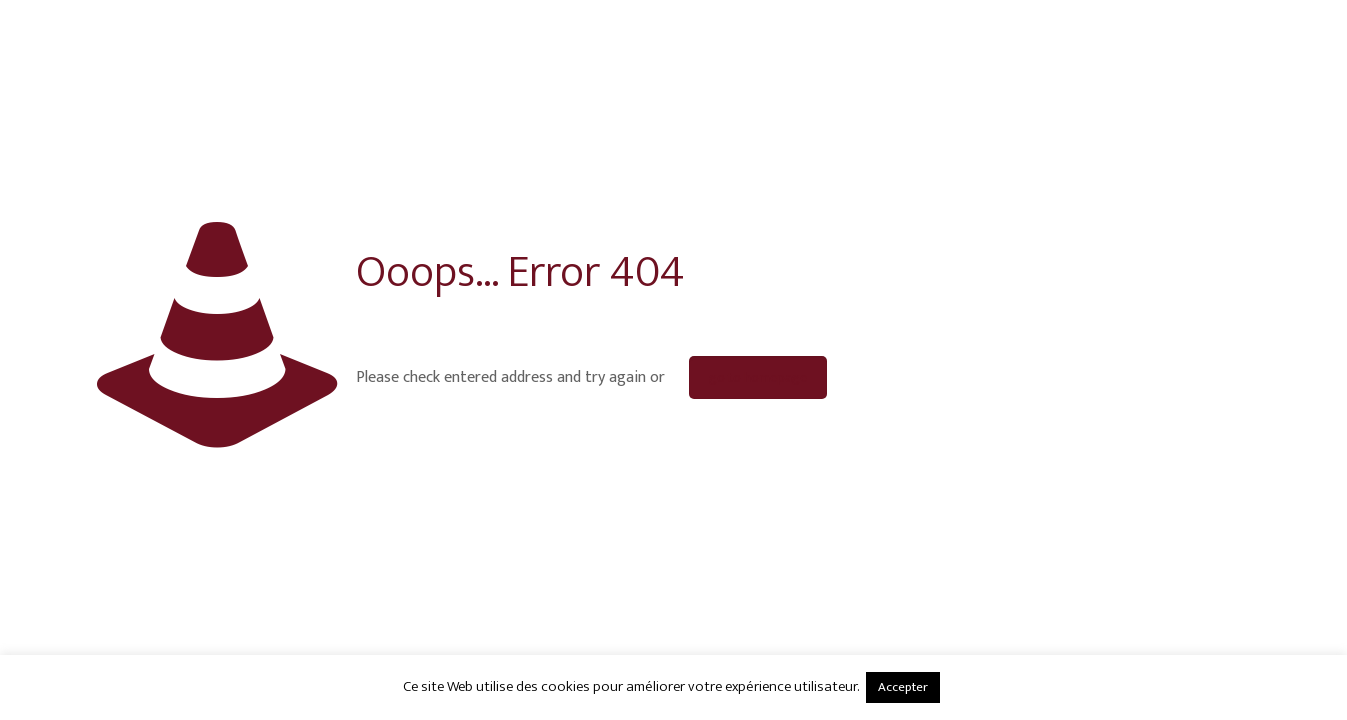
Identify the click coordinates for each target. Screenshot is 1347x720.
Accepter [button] (903, 687)
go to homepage (758, 377)
